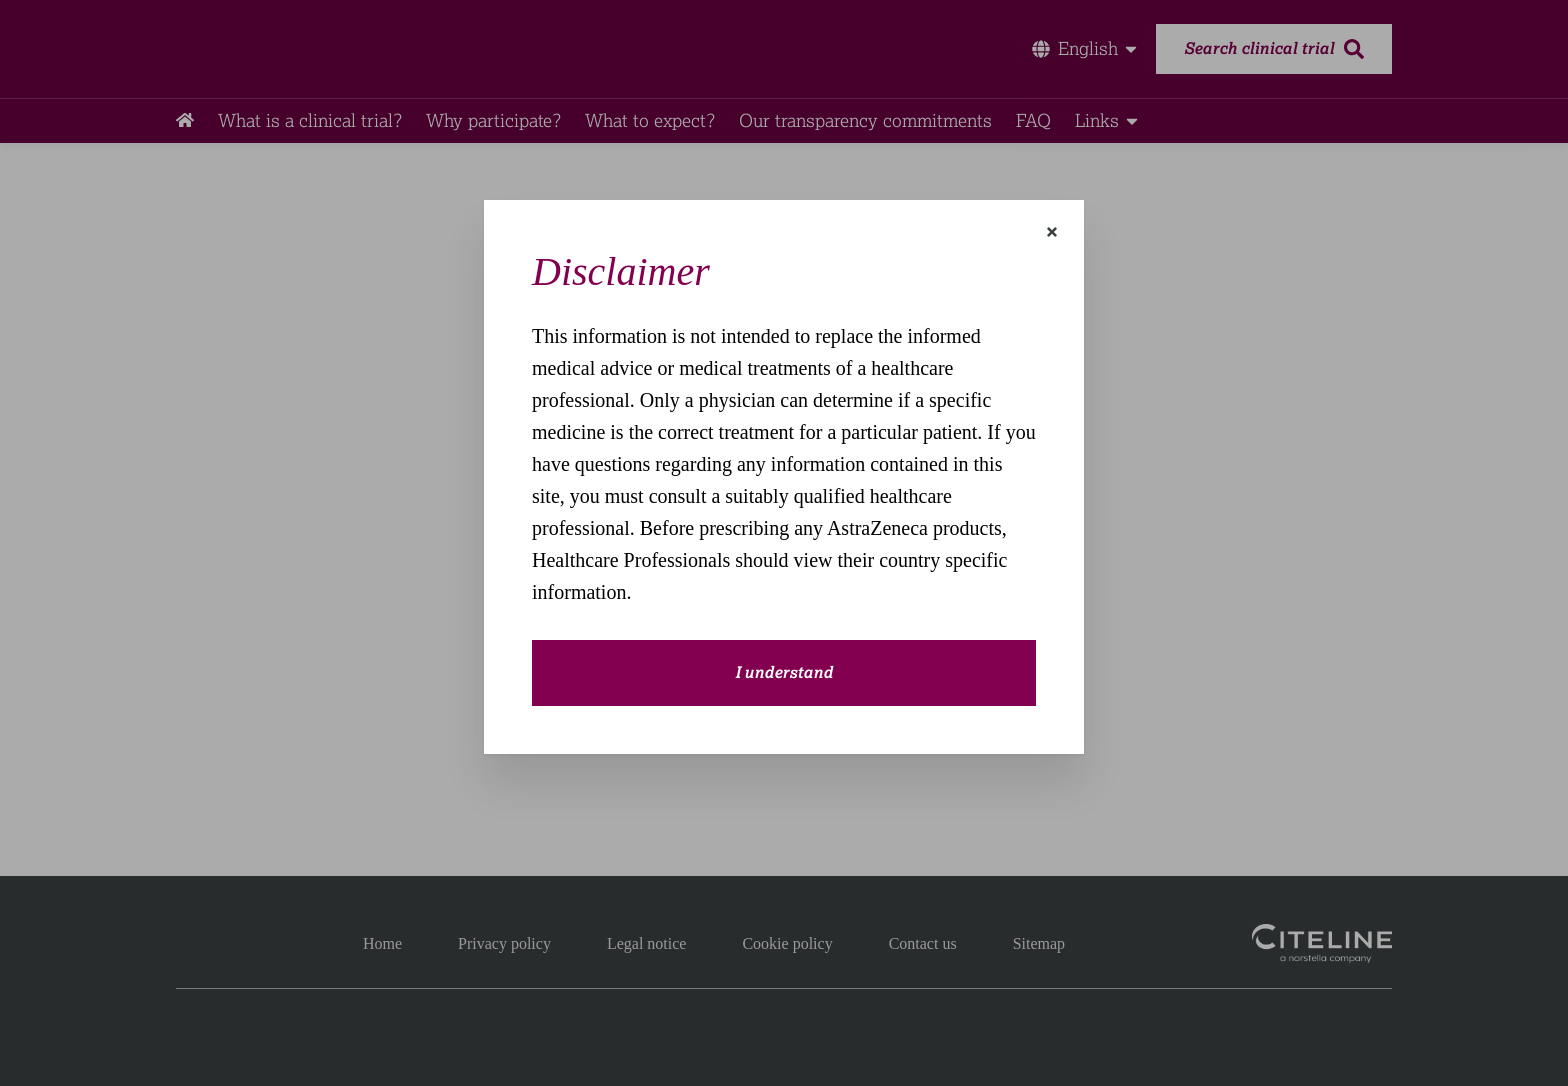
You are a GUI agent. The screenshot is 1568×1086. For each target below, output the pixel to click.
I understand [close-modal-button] (784, 673)
